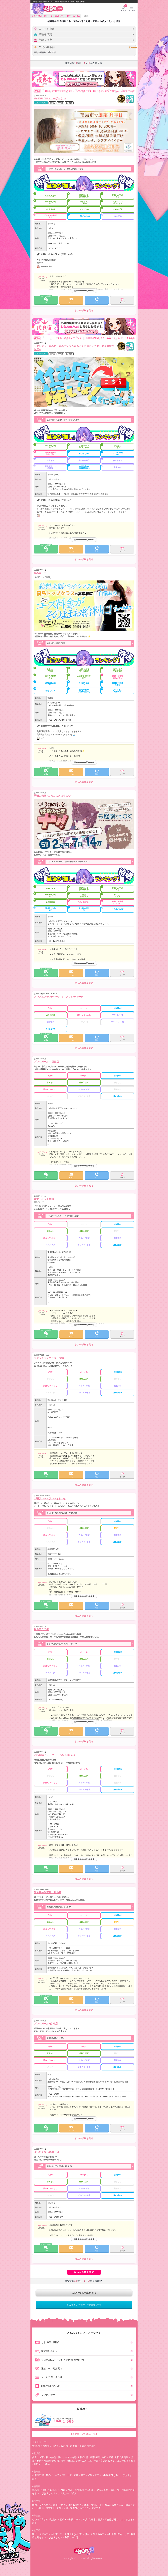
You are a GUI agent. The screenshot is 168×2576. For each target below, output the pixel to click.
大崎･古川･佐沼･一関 (87, 2460)
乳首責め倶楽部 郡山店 (47, 1892)
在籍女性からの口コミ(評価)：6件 (56, 500)
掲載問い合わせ (46, 2351)
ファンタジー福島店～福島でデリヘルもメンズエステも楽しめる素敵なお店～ (74, 347)
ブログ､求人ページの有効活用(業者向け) (59, 2360)
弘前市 (53, 2519)
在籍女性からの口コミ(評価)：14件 (57, 726)
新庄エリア (80, 2475)
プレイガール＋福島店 (46, 1061)
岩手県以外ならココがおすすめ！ (83, 2508)
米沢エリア (93, 2475)
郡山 (63, 2490)
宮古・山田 (124, 2504)
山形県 (55, 2446)
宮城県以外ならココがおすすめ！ (118, 2460)
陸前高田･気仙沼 (55, 2508)
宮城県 (46, 2446)
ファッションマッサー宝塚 (49, 1358)
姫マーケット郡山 (44, 1199)
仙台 (34, 2457)
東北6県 (36, 2446)
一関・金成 (104, 2504)
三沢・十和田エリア (70, 2519)
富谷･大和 (114, 2457)
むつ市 (35, 2519)
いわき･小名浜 (94, 2490)
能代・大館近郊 (40, 2534)
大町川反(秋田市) (73, 2534)
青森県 (82, 2446)
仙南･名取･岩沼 (79, 2457)
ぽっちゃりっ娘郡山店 (46, 2151)
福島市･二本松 (39, 2490)
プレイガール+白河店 (46, 2023)
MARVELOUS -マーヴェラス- (50, 98)
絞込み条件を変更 (84, 2272)
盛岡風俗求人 (75, 2504)
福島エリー (40, 572)
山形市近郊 (38, 2475)
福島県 (64, 2446)
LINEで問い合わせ (47, 2386)
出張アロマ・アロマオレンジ (50, 1498)
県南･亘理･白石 (98, 2457)
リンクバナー (44, 2395)
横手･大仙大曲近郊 (95, 2534)
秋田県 (91, 2446)
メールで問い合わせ (48, 2377)
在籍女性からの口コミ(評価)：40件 (57, 254)
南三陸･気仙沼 (51, 2460)
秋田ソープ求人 (73, 2537)
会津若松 (54, 2490)
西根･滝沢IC (59, 2504)
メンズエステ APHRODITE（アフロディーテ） (60, 996)
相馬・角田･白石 (112, 2490)
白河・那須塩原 (76, 2490)
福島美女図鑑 (41, 1629)
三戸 (100, 2519)
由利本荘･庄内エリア (118, 2534)
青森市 (44, 2519)
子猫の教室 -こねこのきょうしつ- (53, 795)
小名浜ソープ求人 (67, 2493)
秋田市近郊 (56, 2534)
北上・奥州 (90, 2504)
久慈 (114, 2504)
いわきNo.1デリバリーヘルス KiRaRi (54, 1755)
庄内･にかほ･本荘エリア (59, 2475)
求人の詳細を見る (84, 310)
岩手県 (73, 2446)
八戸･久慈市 (89, 2519)
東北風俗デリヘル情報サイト (84, 2420)
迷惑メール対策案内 (48, 2369)
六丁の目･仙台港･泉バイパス (54, 2457)
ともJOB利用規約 (47, 2342)
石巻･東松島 (67, 2460)
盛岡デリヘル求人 (41, 2504)
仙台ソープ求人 (42, 2464)
